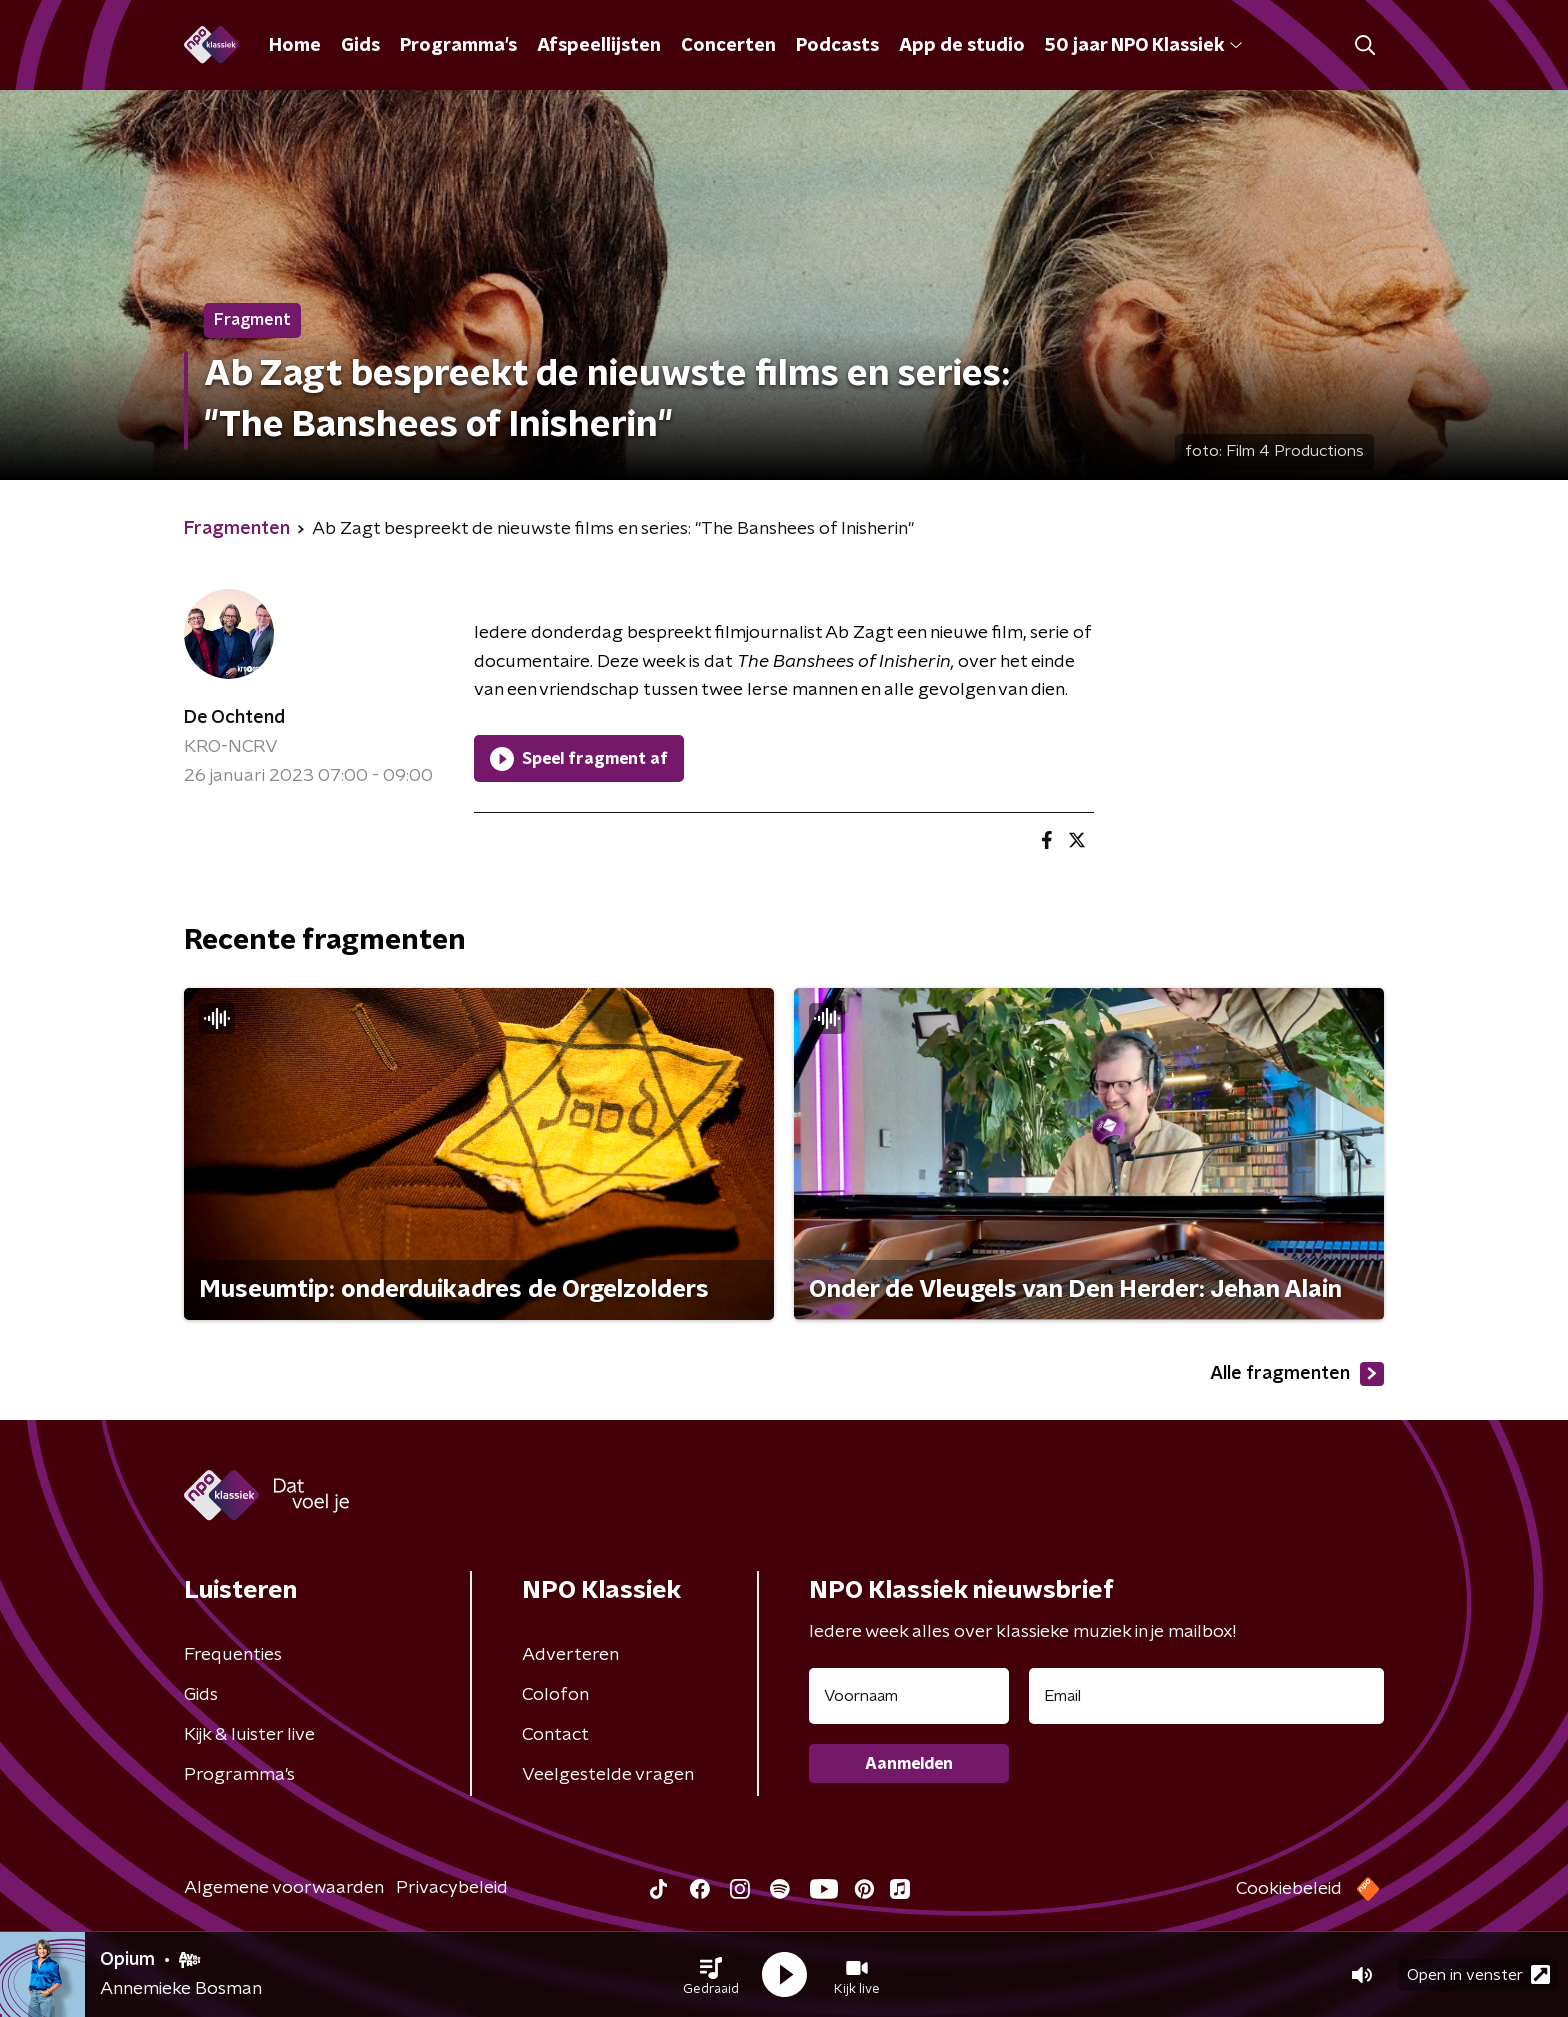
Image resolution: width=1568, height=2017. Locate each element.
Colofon (555, 1695)
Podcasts (837, 46)
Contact (555, 1735)
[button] (711, 1975)
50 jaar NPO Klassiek (1143, 46)
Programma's (458, 46)
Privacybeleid (452, 1888)
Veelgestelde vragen (608, 1775)
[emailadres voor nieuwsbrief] (1206, 1696)
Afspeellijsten (599, 46)
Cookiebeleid (1289, 1889)
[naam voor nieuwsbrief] (909, 1696)
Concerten (728, 46)
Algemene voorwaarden (284, 1888)
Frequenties (233, 1655)
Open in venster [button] (1478, 1974)
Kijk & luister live (249, 1735)
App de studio (962, 46)
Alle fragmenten (1297, 1374)
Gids (360, 46)
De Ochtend (234, 718)
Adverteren (570, 1655)
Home (295, 46)
